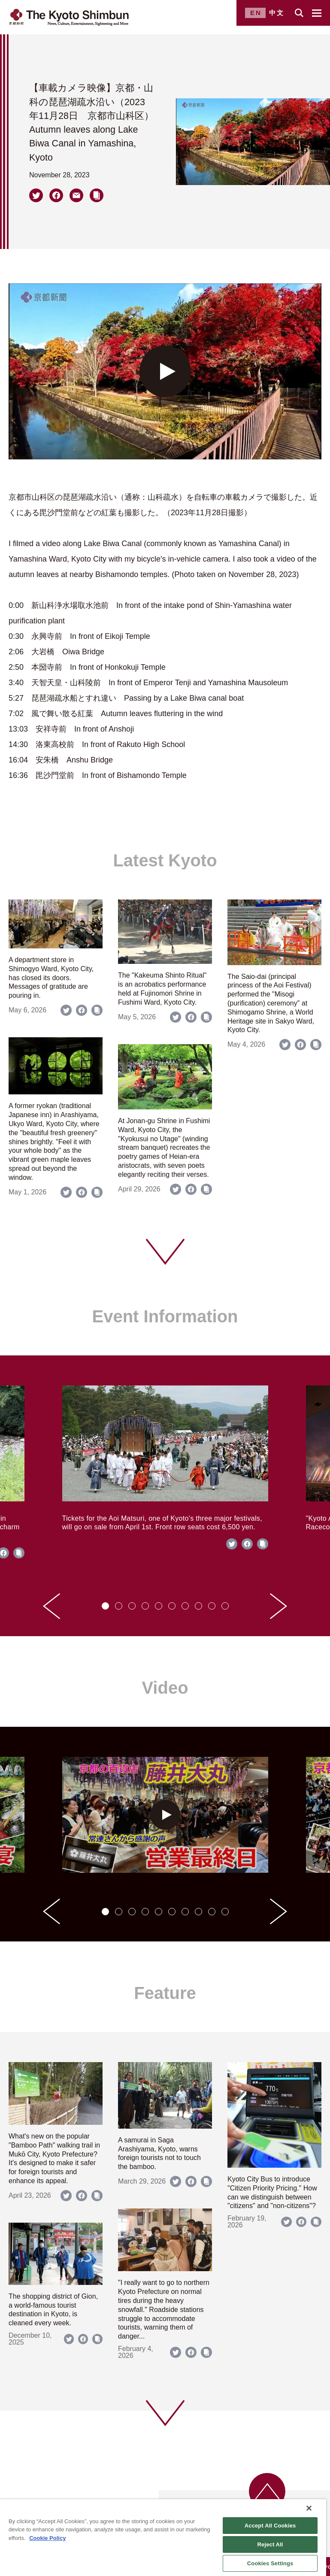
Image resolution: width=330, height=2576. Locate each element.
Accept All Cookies (270, 2525)
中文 (277, 12)
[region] (163, 2537)
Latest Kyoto (165, 860)
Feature (165, 1993)
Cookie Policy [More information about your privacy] (47, 2538)
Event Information (165, 1316)
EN (256, 12)
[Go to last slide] (51, 1606)
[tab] (105, 1606)
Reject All (270, 2544)
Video (165, 1687)
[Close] (309, 2508)
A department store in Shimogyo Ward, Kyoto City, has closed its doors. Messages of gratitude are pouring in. (51, 977)
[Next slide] (278, 1606)
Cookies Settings (270, 2563)
